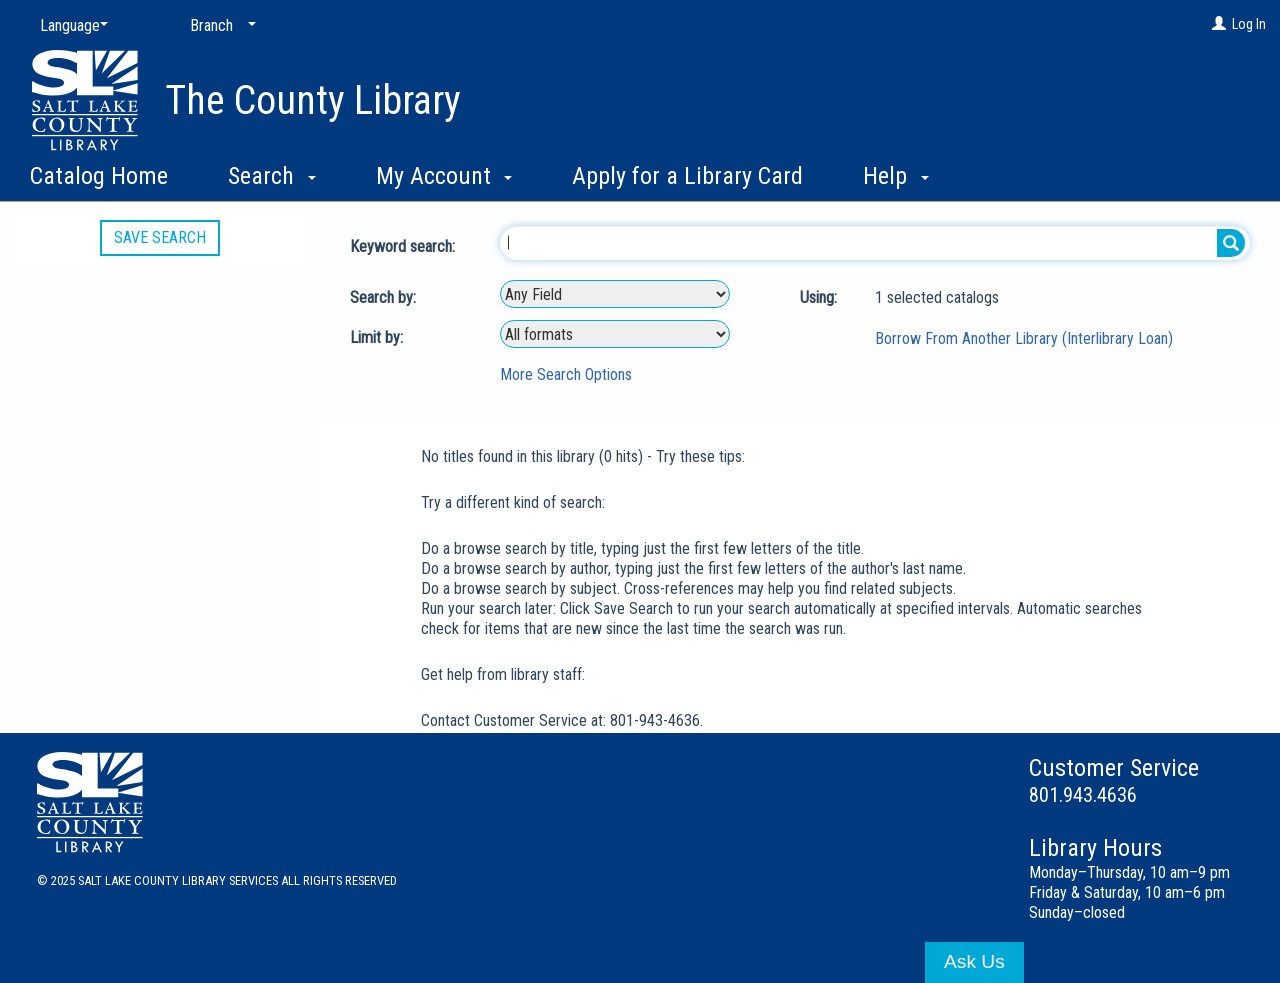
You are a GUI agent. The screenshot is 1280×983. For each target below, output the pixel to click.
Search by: (385, 297)
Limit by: (378, 337)
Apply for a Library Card (687, 176)
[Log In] (1219, 24)
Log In (1249, 24)
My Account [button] (444, 176)
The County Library (313, 100)
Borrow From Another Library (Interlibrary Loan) (1024, 338)
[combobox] (615, 294)
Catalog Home (99, 176)
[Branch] (219, 26)
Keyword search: (404, 246)
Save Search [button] (160, 237)
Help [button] (896, 176)
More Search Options (566, 374)
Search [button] (272, 176)
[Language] (70, 26)
